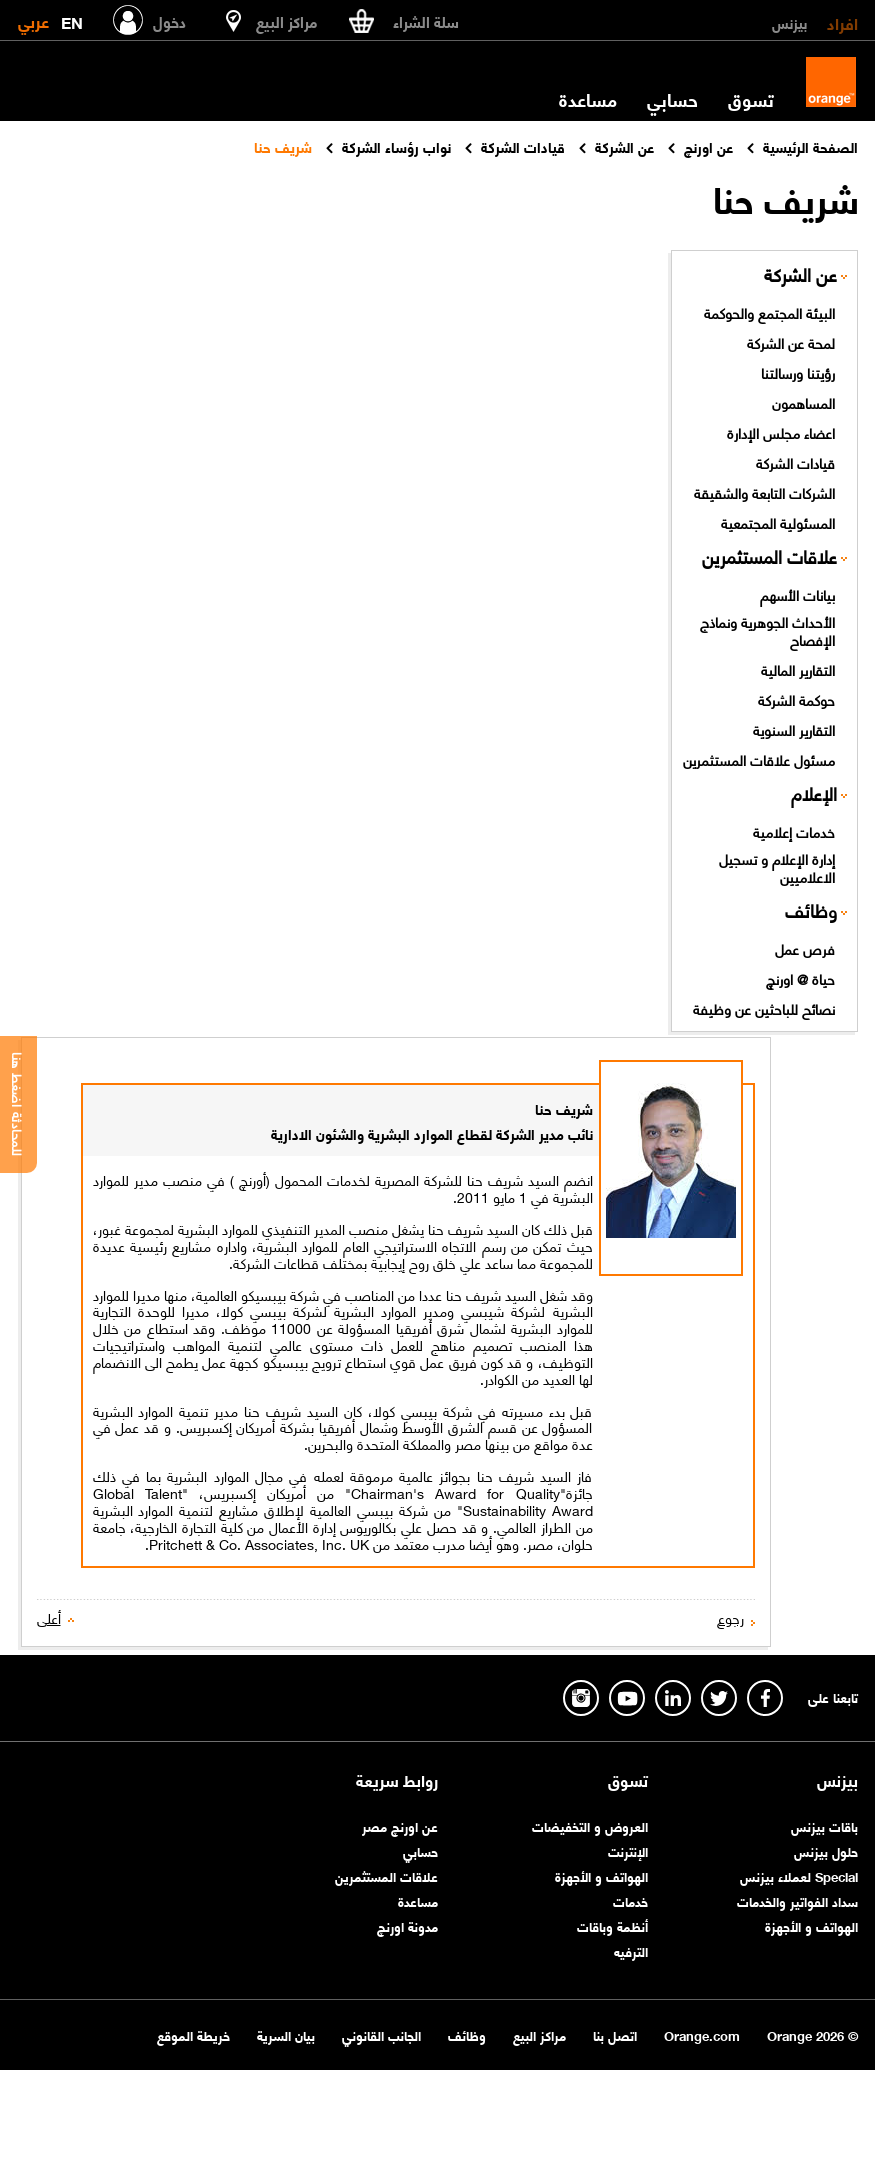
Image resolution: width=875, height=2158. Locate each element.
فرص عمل (805, 948)
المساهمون (803, 402)
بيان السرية (286, 2034)
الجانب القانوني (381, 2034)
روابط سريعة (397, 1780)
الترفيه (631, 1950)
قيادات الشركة (795, 462)
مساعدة (588, 99)
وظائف (811, 910)
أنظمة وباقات (612, 1925)
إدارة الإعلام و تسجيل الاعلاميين (777, 867)
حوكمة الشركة (796, 699)
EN (72, 18)
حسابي (672, 99)
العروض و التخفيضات (590, 1825)
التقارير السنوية (794, 729)
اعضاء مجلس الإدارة (781, 432)
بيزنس (789, 22)
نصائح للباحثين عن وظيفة (764, 1008)
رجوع (730, 1617)
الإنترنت (628, 1850)
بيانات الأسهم (797, 594)
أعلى (49, 1617)
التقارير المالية (798, 669)
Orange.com (702, 2034)
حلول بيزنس (826, 1850)
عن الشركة (800, 274)
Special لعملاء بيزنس (799, 1875)
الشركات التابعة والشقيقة (764, 492)
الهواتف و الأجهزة (811, 1925)
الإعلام (814, 793)
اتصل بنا (615, 2034)
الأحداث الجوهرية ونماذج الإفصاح (767, 630)
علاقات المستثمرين (769, 556)
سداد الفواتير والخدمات (797, 1900)
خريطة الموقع (193, 2034)
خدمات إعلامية (794, 831)
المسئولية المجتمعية (778, 522)
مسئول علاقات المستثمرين (759, 759)
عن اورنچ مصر (400, 1825)
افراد (842, 22)
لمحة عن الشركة (791, 342)
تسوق (751, 99)
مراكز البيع (539, 2034)
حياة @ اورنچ (800, 978)
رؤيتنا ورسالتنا (798, 372)
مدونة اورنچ (407, 1925)
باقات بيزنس (824, 1825)
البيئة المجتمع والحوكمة (769, 312)
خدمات (630, 1900)
